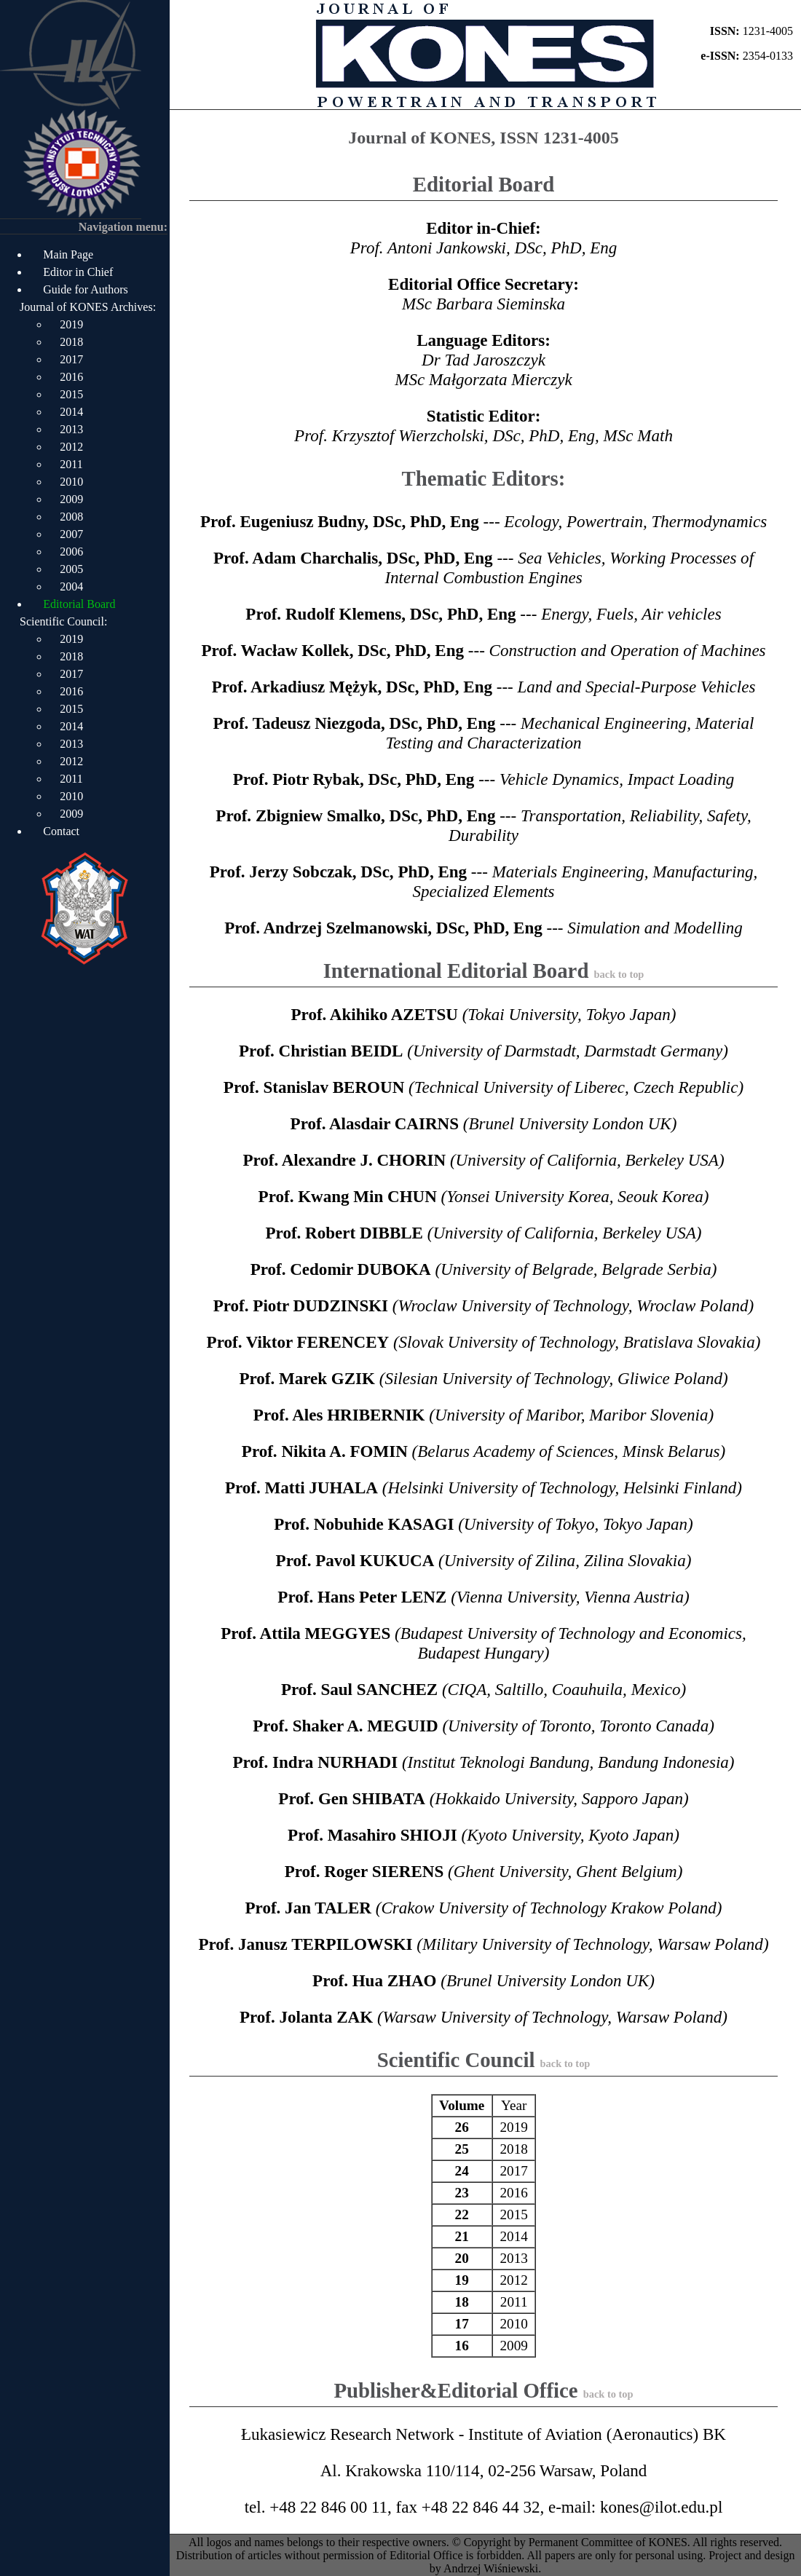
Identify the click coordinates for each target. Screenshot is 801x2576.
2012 (71, 446)
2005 (71, 569)
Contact (61, 831)
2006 (71, 551)
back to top (619, 974)
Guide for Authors (85, 289)
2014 (71, 412)
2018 (71, 342)
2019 (71, 324)
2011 (71, 464)
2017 (71, 359)
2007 (71, 534)
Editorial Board (79, 604)
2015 (71, 394)
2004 (71, 586)
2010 (71, 481)
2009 (71, 499)
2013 (71, 429)
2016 (71, 377)
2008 (71, 516)
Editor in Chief (78, 272)
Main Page (68, 254)
